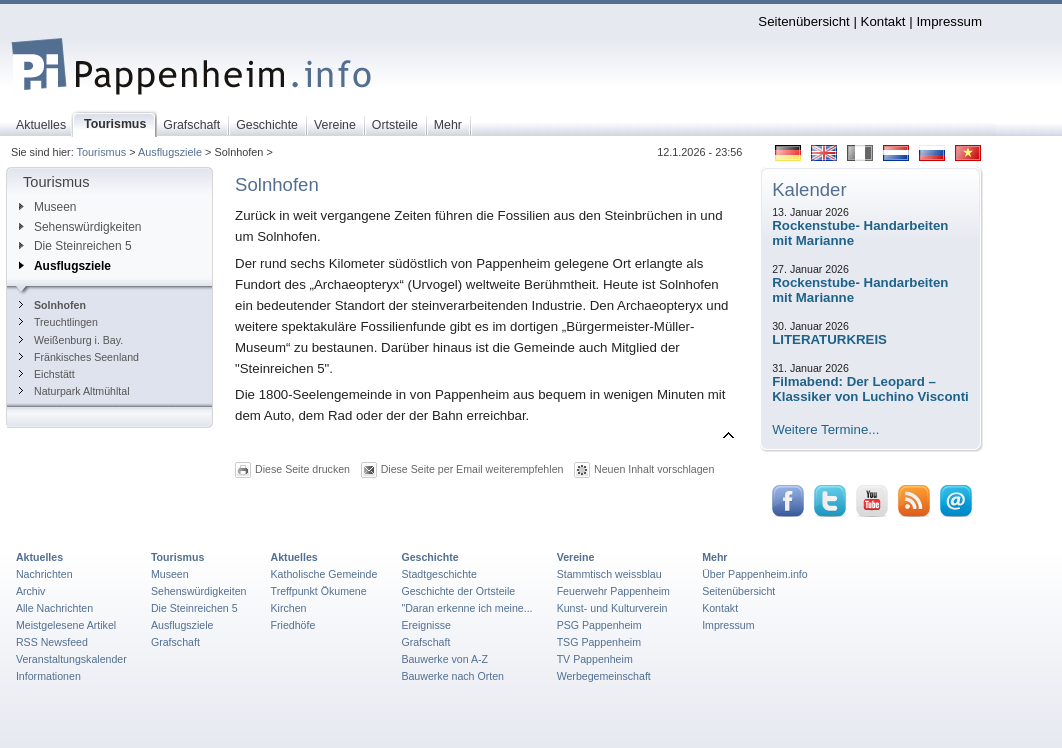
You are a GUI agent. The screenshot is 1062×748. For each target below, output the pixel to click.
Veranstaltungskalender (71, 659)
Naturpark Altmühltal (74, 391)
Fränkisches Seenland (79, 357)
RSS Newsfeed (52, 642)
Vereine (576, 557)
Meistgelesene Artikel (66, 625)
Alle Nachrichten (54, 608)
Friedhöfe (293, 625)
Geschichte (429, 557)
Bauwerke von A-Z (444, 659)
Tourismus (102, 152)
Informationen (48, 676)
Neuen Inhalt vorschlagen (654, 469)
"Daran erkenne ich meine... (466, 608)
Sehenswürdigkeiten (80, 227)
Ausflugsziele (170, 152)
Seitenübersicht (803, 21)
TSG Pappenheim (599, 642)
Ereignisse (426, 625)
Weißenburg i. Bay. (71, 340)
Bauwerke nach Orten (452, 676)
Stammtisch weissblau (609, 574)
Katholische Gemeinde (324, 574)
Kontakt (883, 21)
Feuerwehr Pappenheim (613, 591)
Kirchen (289, 608)
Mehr (714, 557)
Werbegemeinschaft (604, 676)
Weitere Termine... (825, 429)
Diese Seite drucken (302, 469)
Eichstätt (47, 374)
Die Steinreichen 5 (75, 246)
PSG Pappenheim (599, 625)
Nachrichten (44, 574)
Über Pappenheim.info (755, 574)
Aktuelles (39, 557)
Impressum (949, 21)
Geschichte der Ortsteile (458, 591)
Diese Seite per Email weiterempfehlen (472, 469)
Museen (47, 207)
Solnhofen (52, 305)
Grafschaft (175, 642)
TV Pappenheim (595, 659)
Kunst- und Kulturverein (612, 608)
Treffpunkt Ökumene (319, 591)
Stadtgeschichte (439, 574)
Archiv (30, 591)
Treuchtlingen (58, 322)
